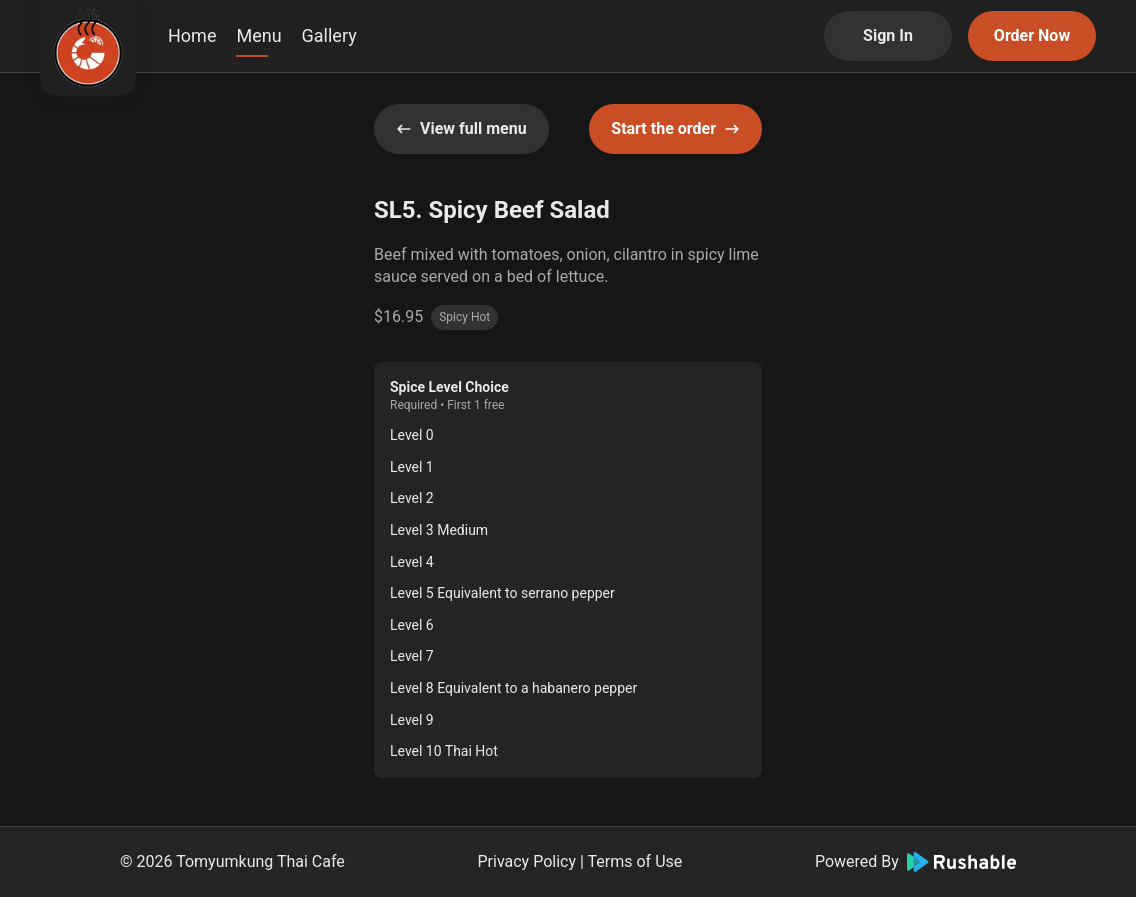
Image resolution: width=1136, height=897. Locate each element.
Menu (258, 35)
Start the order (675, 128)
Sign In (888, 35)
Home (192, 35)
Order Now (1032, 35)
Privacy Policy (527, 861)
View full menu (461, 128)
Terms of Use (635, 861)
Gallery (329, 35)
